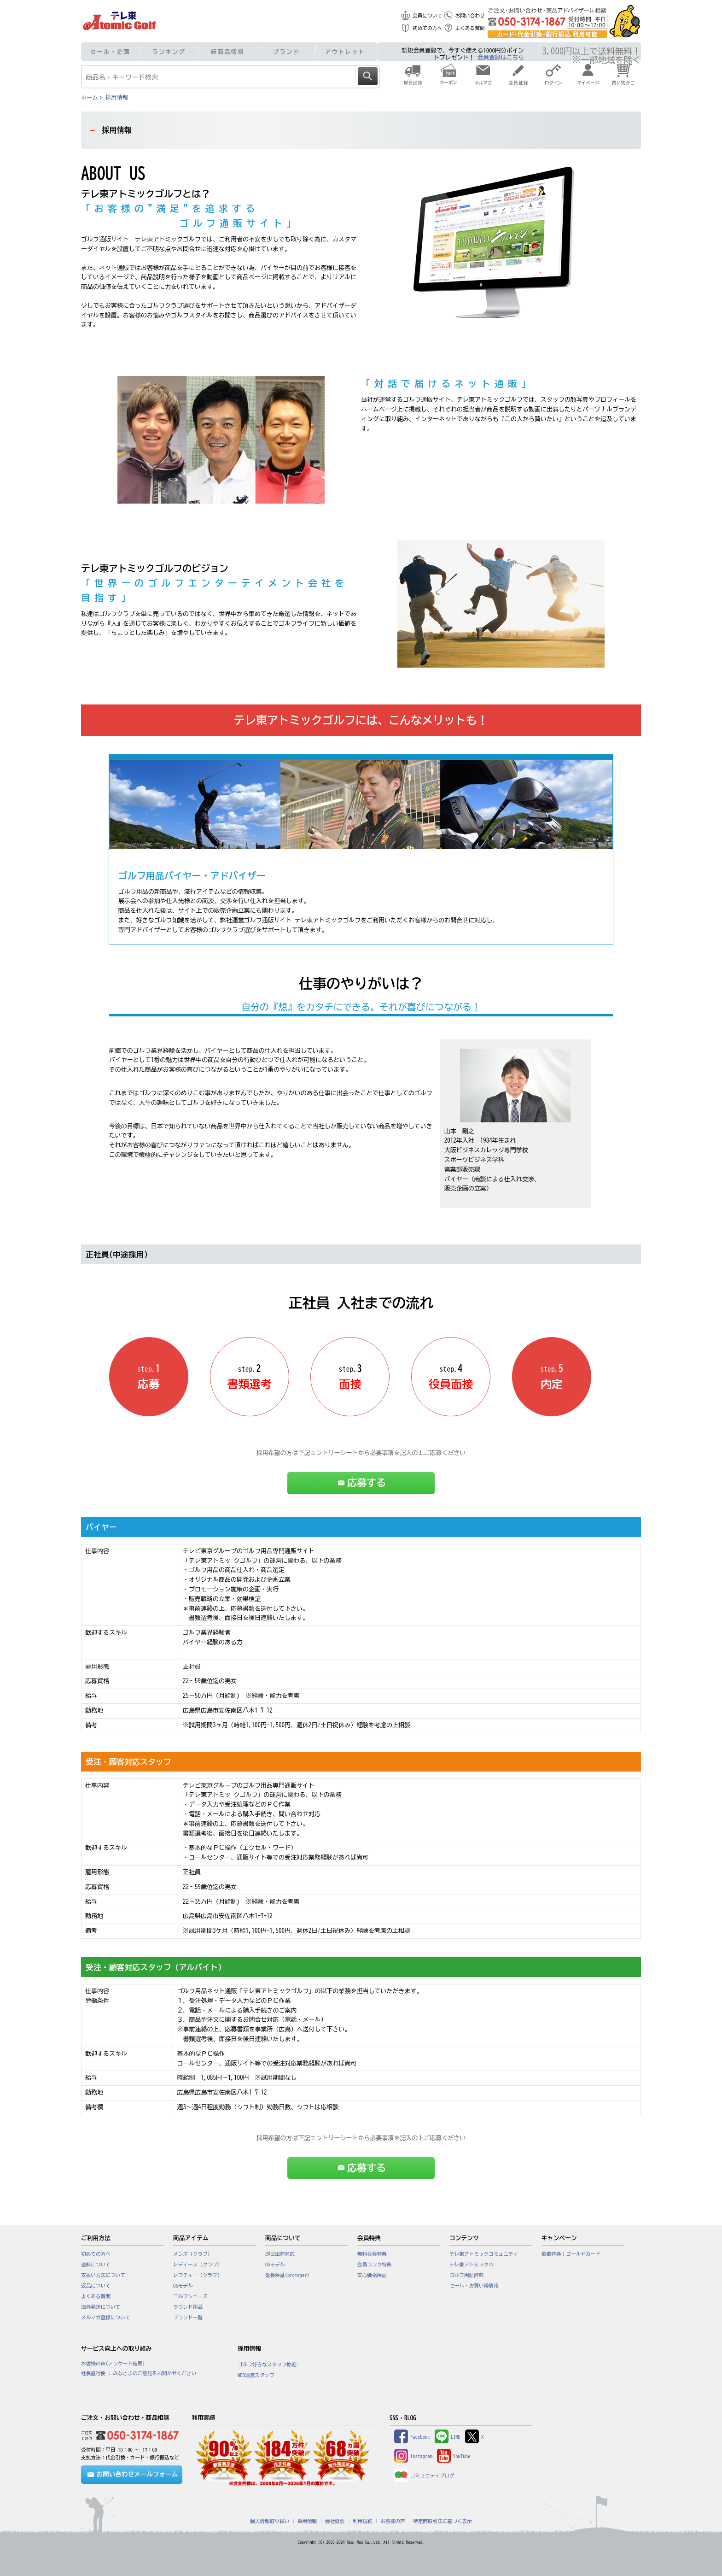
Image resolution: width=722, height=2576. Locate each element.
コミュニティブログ (424, 2475)
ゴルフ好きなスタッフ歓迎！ (270, 2364)
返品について (96, 2285)
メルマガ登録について (105, 2317)
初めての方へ (427, 28)
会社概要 (335, 2521)
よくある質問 (470, 28)
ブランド (286, 52)
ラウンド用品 (188, 2307)
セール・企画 (110, 52)
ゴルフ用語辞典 (466, 2275)
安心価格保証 (372, 2275)
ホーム (89, 97)
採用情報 (116, 97)
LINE (447, 2437)
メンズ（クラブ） (192, 2254)
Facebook (412, 2437)
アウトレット (345, 52)
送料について (96, 2264)
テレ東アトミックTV (471, 2264)
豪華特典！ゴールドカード (571, 2254)
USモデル (183, 2285)
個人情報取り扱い (269, 2521)
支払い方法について (103, 2275)
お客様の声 (392, 2521)
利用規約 (363, 2521)
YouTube (453, 2456)
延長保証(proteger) (287, 2275)
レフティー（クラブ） (197, 2275)
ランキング (169, 52)
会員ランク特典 (374, 2264)
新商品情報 (228, 52)
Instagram (413, 2456)
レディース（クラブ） (197, 2264)
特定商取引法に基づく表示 (442, 2521)
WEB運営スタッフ (256, 2375)
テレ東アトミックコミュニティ (483, 2254)
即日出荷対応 (280, 2254)
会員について (427, 15)
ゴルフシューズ (190, 2296)
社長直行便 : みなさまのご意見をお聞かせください (138, 2373)
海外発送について (100, 2307)
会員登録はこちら (500, 57)
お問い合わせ (470, 15)
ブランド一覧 (188, 2317)
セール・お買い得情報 (474, 2285)
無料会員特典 (372, 2254)
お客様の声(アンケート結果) (113, 2363)
